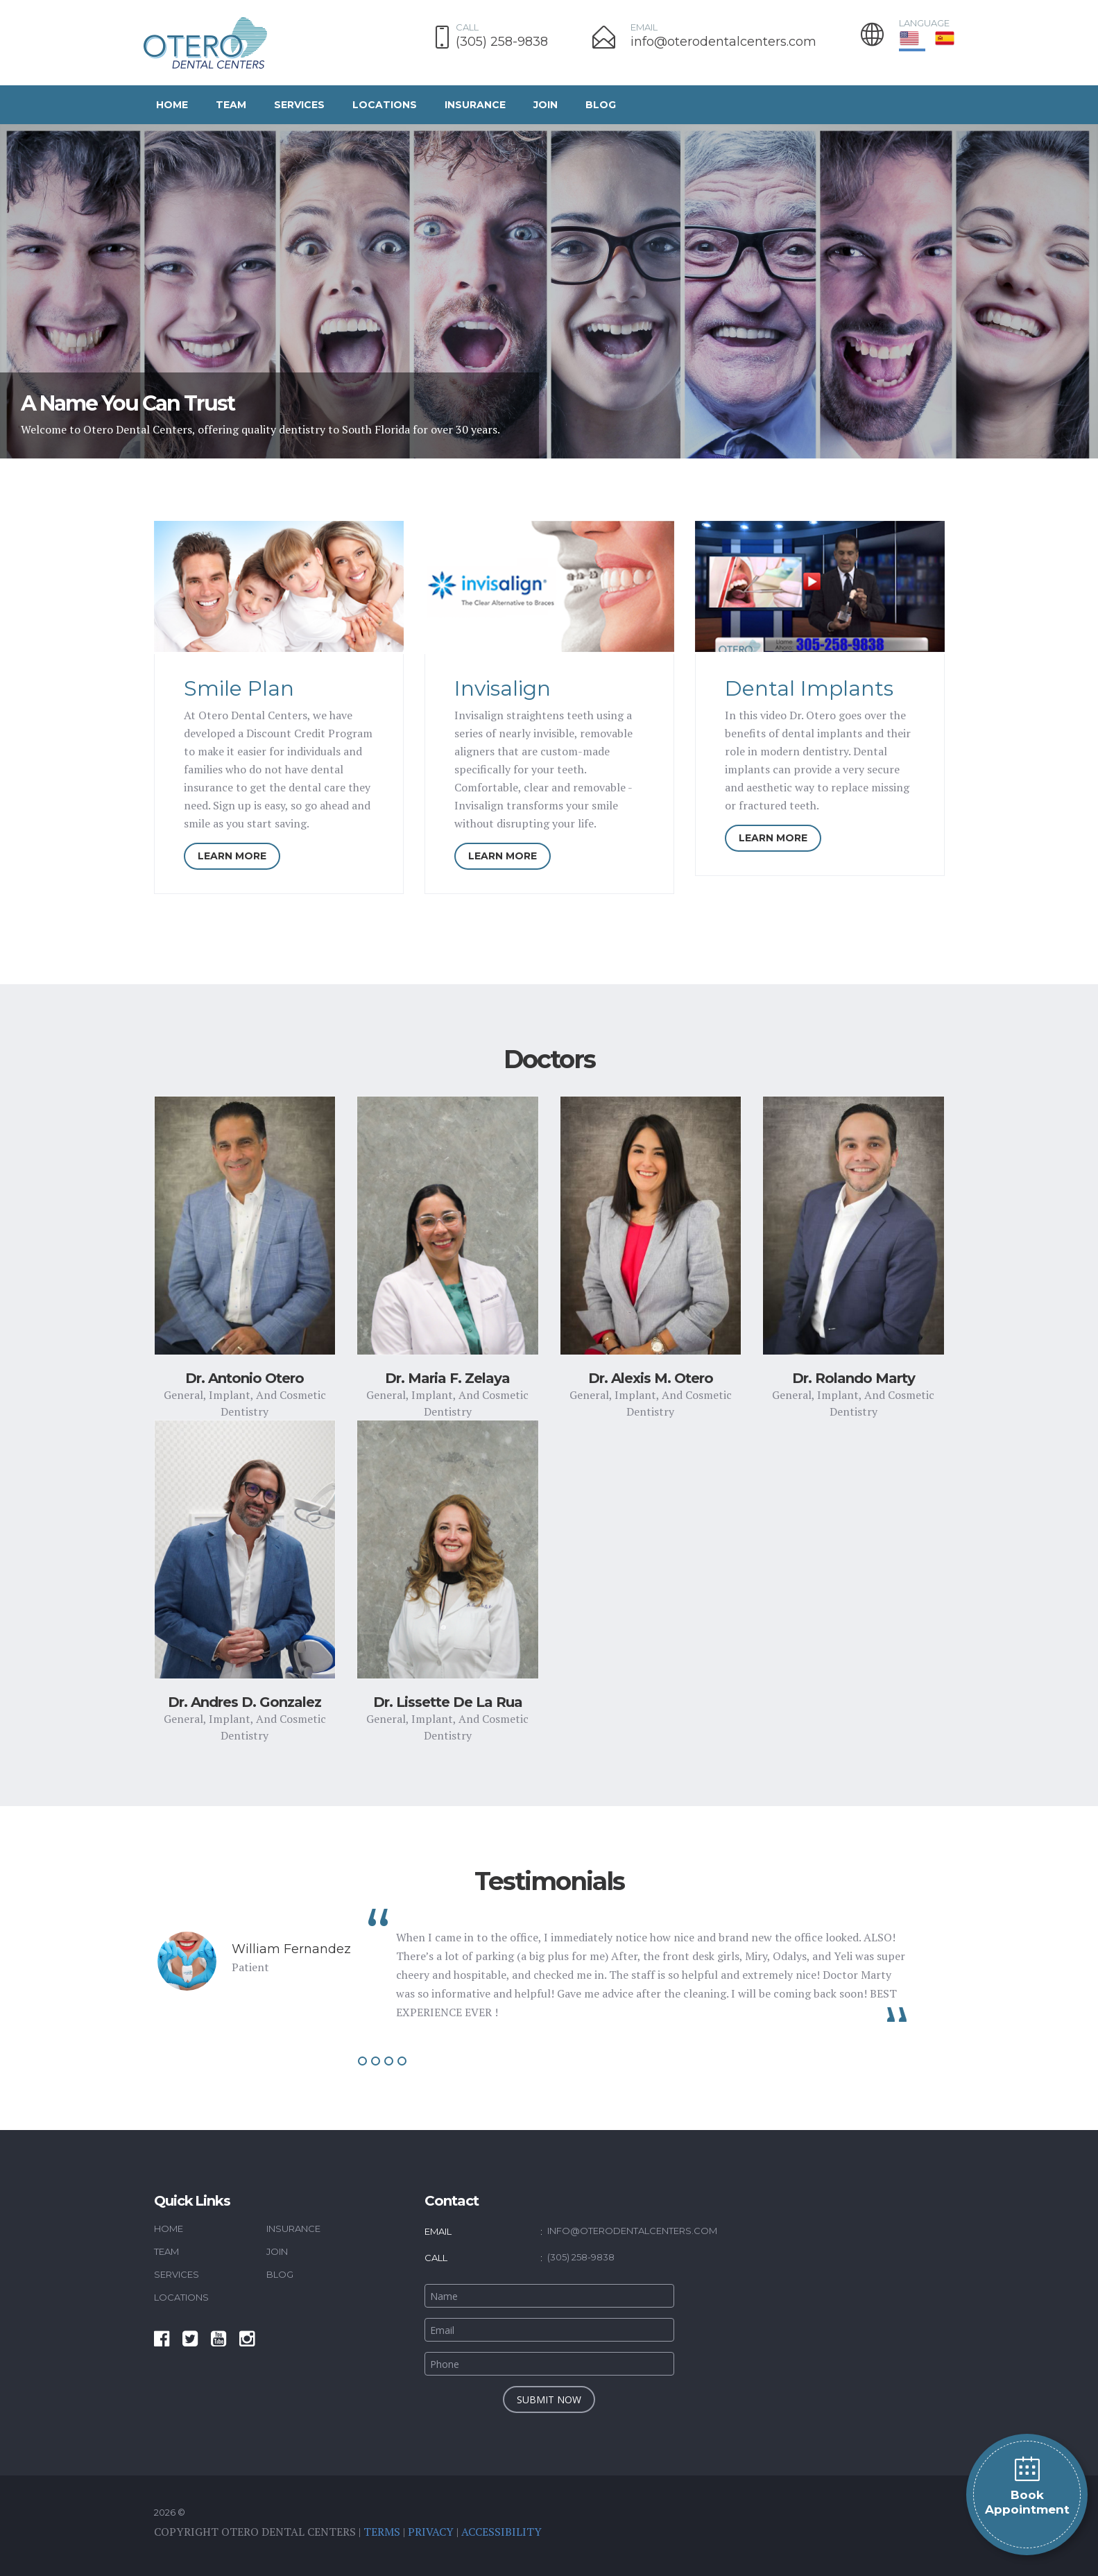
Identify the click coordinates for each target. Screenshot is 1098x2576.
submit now (549, 2399)
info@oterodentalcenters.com (723, 42)
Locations (384, 104)
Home (172, 104)
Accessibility (501, 2531)
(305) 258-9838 (502, 42)
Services (299, 104)
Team (231, 104)
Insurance (475, 104)
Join (545, 104)
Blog (600, 104)
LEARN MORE (232, 856)
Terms (381, 2531)
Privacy (431, 2531)
